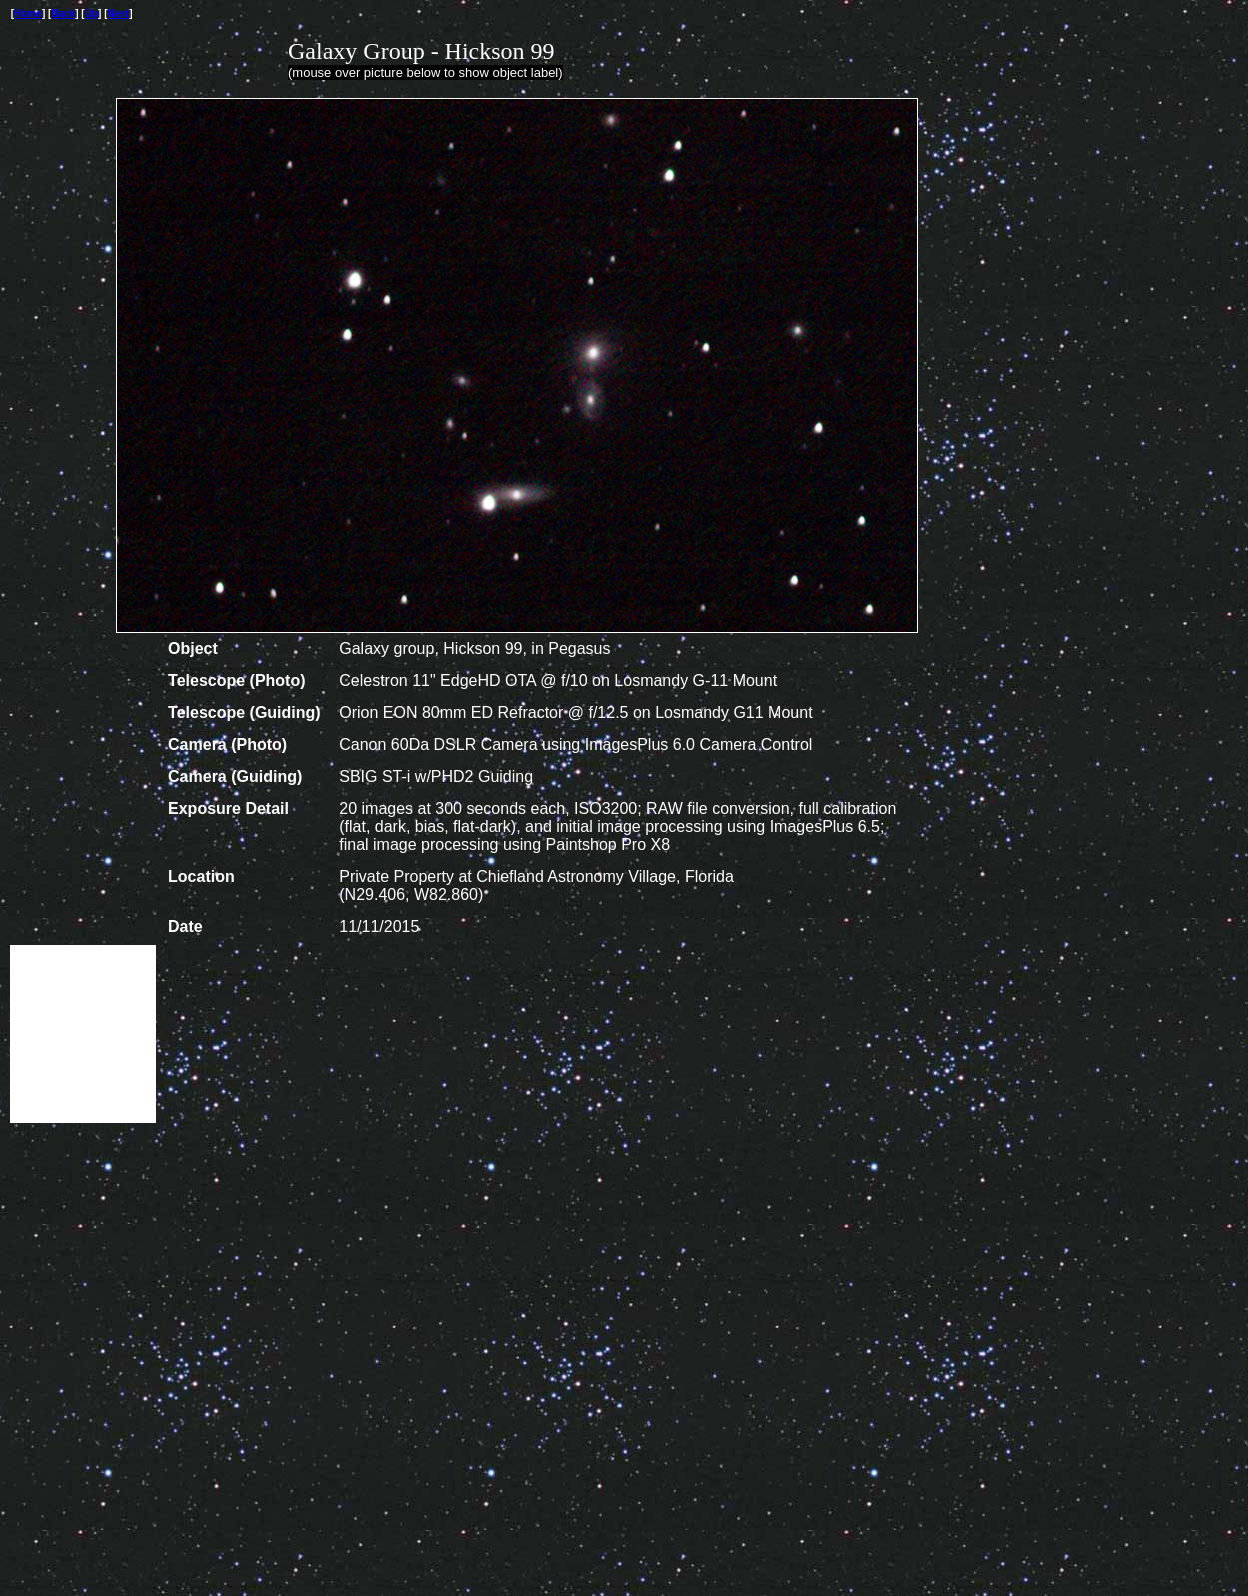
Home (28, 13)
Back (63, 13)
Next (119, 13)
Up (91, 13)
